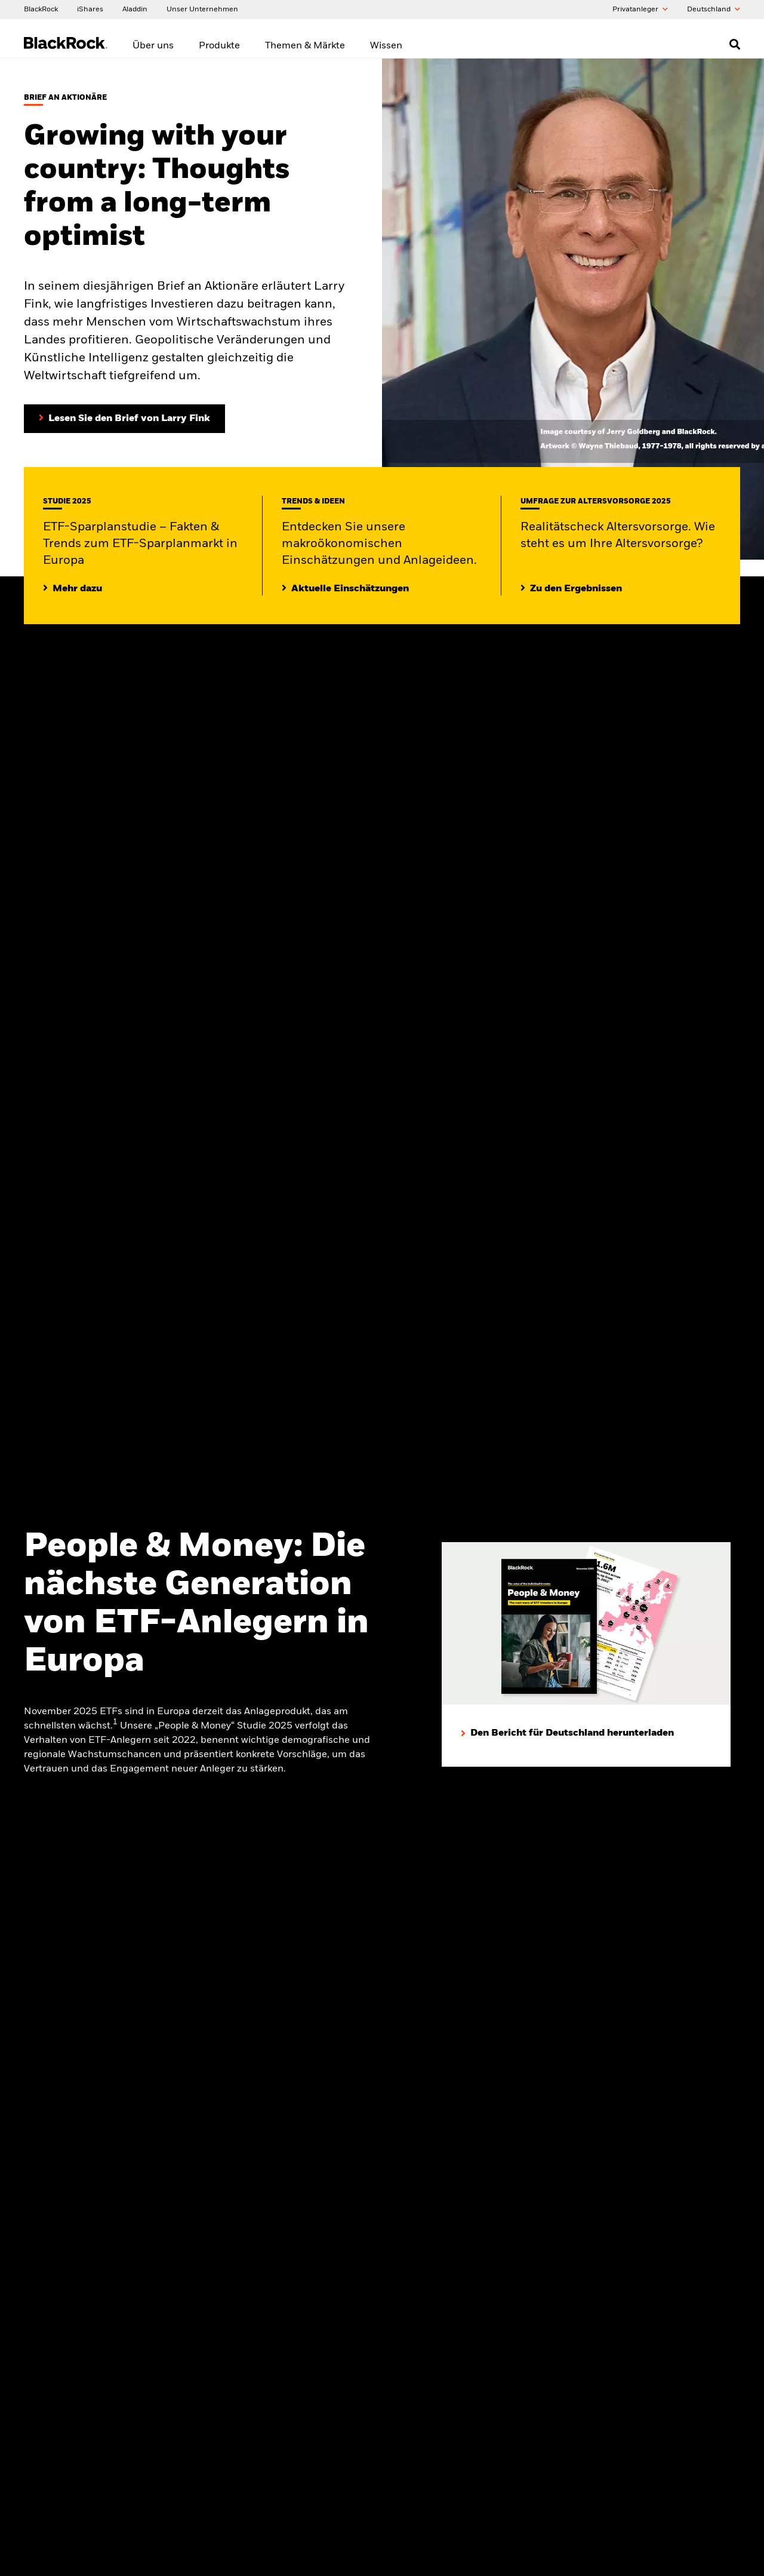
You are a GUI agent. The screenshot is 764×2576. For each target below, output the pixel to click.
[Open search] (734, 44)
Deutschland (713, 9)
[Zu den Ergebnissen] (571, 588)
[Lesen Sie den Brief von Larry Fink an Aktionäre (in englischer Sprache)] (124, 418)
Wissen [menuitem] (386, 46)
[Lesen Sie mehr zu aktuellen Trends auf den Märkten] (345, 588)
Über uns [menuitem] (153, 46)
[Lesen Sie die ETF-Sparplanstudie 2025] (72, 588)
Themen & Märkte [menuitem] (305, 46)
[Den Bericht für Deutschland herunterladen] (567, 1733)
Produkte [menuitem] (219, 46)
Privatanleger (640, 9)
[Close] (748, 2558)
